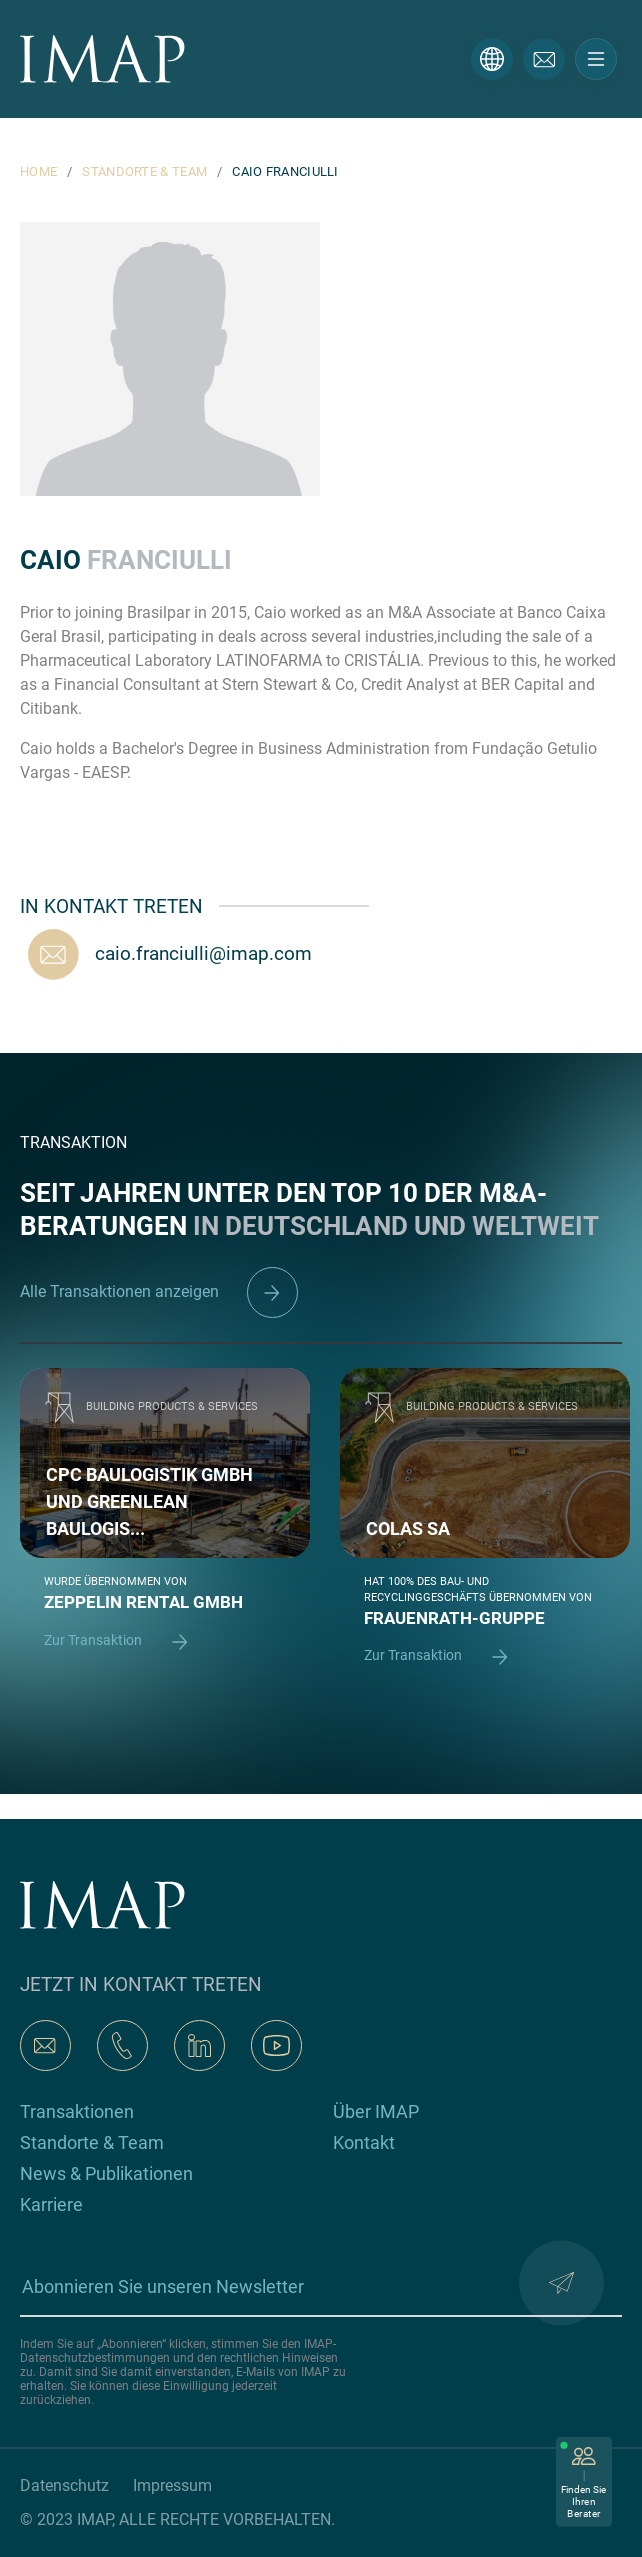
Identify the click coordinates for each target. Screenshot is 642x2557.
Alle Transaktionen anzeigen (159, 1291)
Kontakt (364, 2142)
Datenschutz (64, 2485)
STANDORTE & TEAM (144, 171)
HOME (38, 171)
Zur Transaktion (125, 1641)
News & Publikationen (106, 2173)
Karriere (51, 2204)
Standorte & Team (92, 2142)
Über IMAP (376, 2111)
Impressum (172, 2485)
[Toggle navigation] (596, 59)
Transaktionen (77, 2111)
